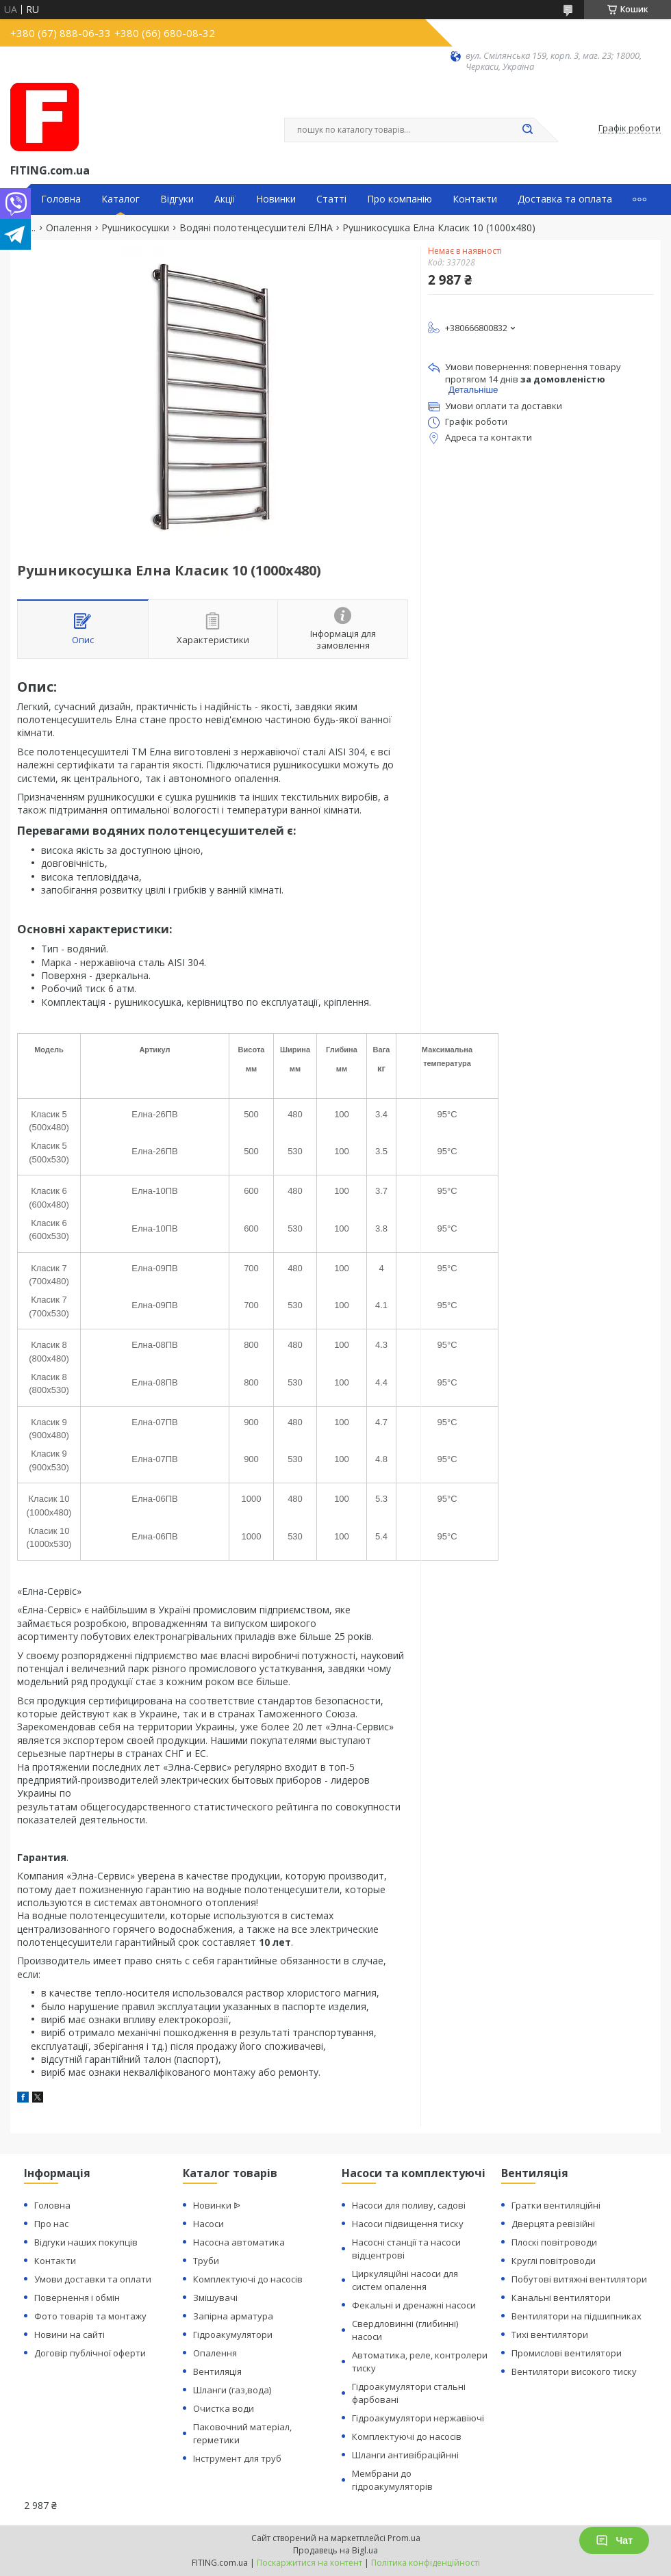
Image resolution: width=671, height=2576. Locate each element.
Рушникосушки (135, 228)
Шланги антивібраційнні (405, 2455)
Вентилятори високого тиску (574, 2371)
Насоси (208, 2223)
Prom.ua (404, 2538)
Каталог (120, 199)
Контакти (475, 199)
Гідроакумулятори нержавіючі (418, 2418)
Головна (61, 199)
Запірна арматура (233, 2316)
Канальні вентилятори (561, 2297)
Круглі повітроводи (553, 2260)
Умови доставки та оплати (92, 2279)
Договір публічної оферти (90, 2353)
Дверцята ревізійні (553, 2223)
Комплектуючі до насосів (248, 2279)
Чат (614, 2540)
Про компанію (399, 199)
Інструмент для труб (237, 2458)
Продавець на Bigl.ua (335, 2550)
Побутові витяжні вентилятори (579, 2279)
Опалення (69, 228)
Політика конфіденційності (425, 2562)
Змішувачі (215, 2297)
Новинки (276, 199)
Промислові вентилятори (566, 2353)
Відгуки (177, 199)
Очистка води (223, 2408)
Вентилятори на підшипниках (576, 2316)
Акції (225, 199)
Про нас (51, 2223)
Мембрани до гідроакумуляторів (392, 2480)
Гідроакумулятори (233, 2334)
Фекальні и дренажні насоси (414, 2305)
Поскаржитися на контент (309, 2562)
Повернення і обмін (77, 2297)
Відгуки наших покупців (86, 2242)
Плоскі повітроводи (554, 2242)
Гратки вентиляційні (555, 2205)
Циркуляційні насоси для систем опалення (405, 2280)
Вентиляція (217, 2371)
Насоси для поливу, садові (409, 2205)
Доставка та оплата (565, 199)
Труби (206, 2260)
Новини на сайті (69, 2334)
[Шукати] (527, 130)
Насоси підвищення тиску (408, 2223)
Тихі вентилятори (549, 2334)
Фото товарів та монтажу (90, 2316)
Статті (331, 199)
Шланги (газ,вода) (232, 2390)
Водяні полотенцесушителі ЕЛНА (256, 228)
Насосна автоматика (239, 2242)
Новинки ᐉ (216, 2205)
